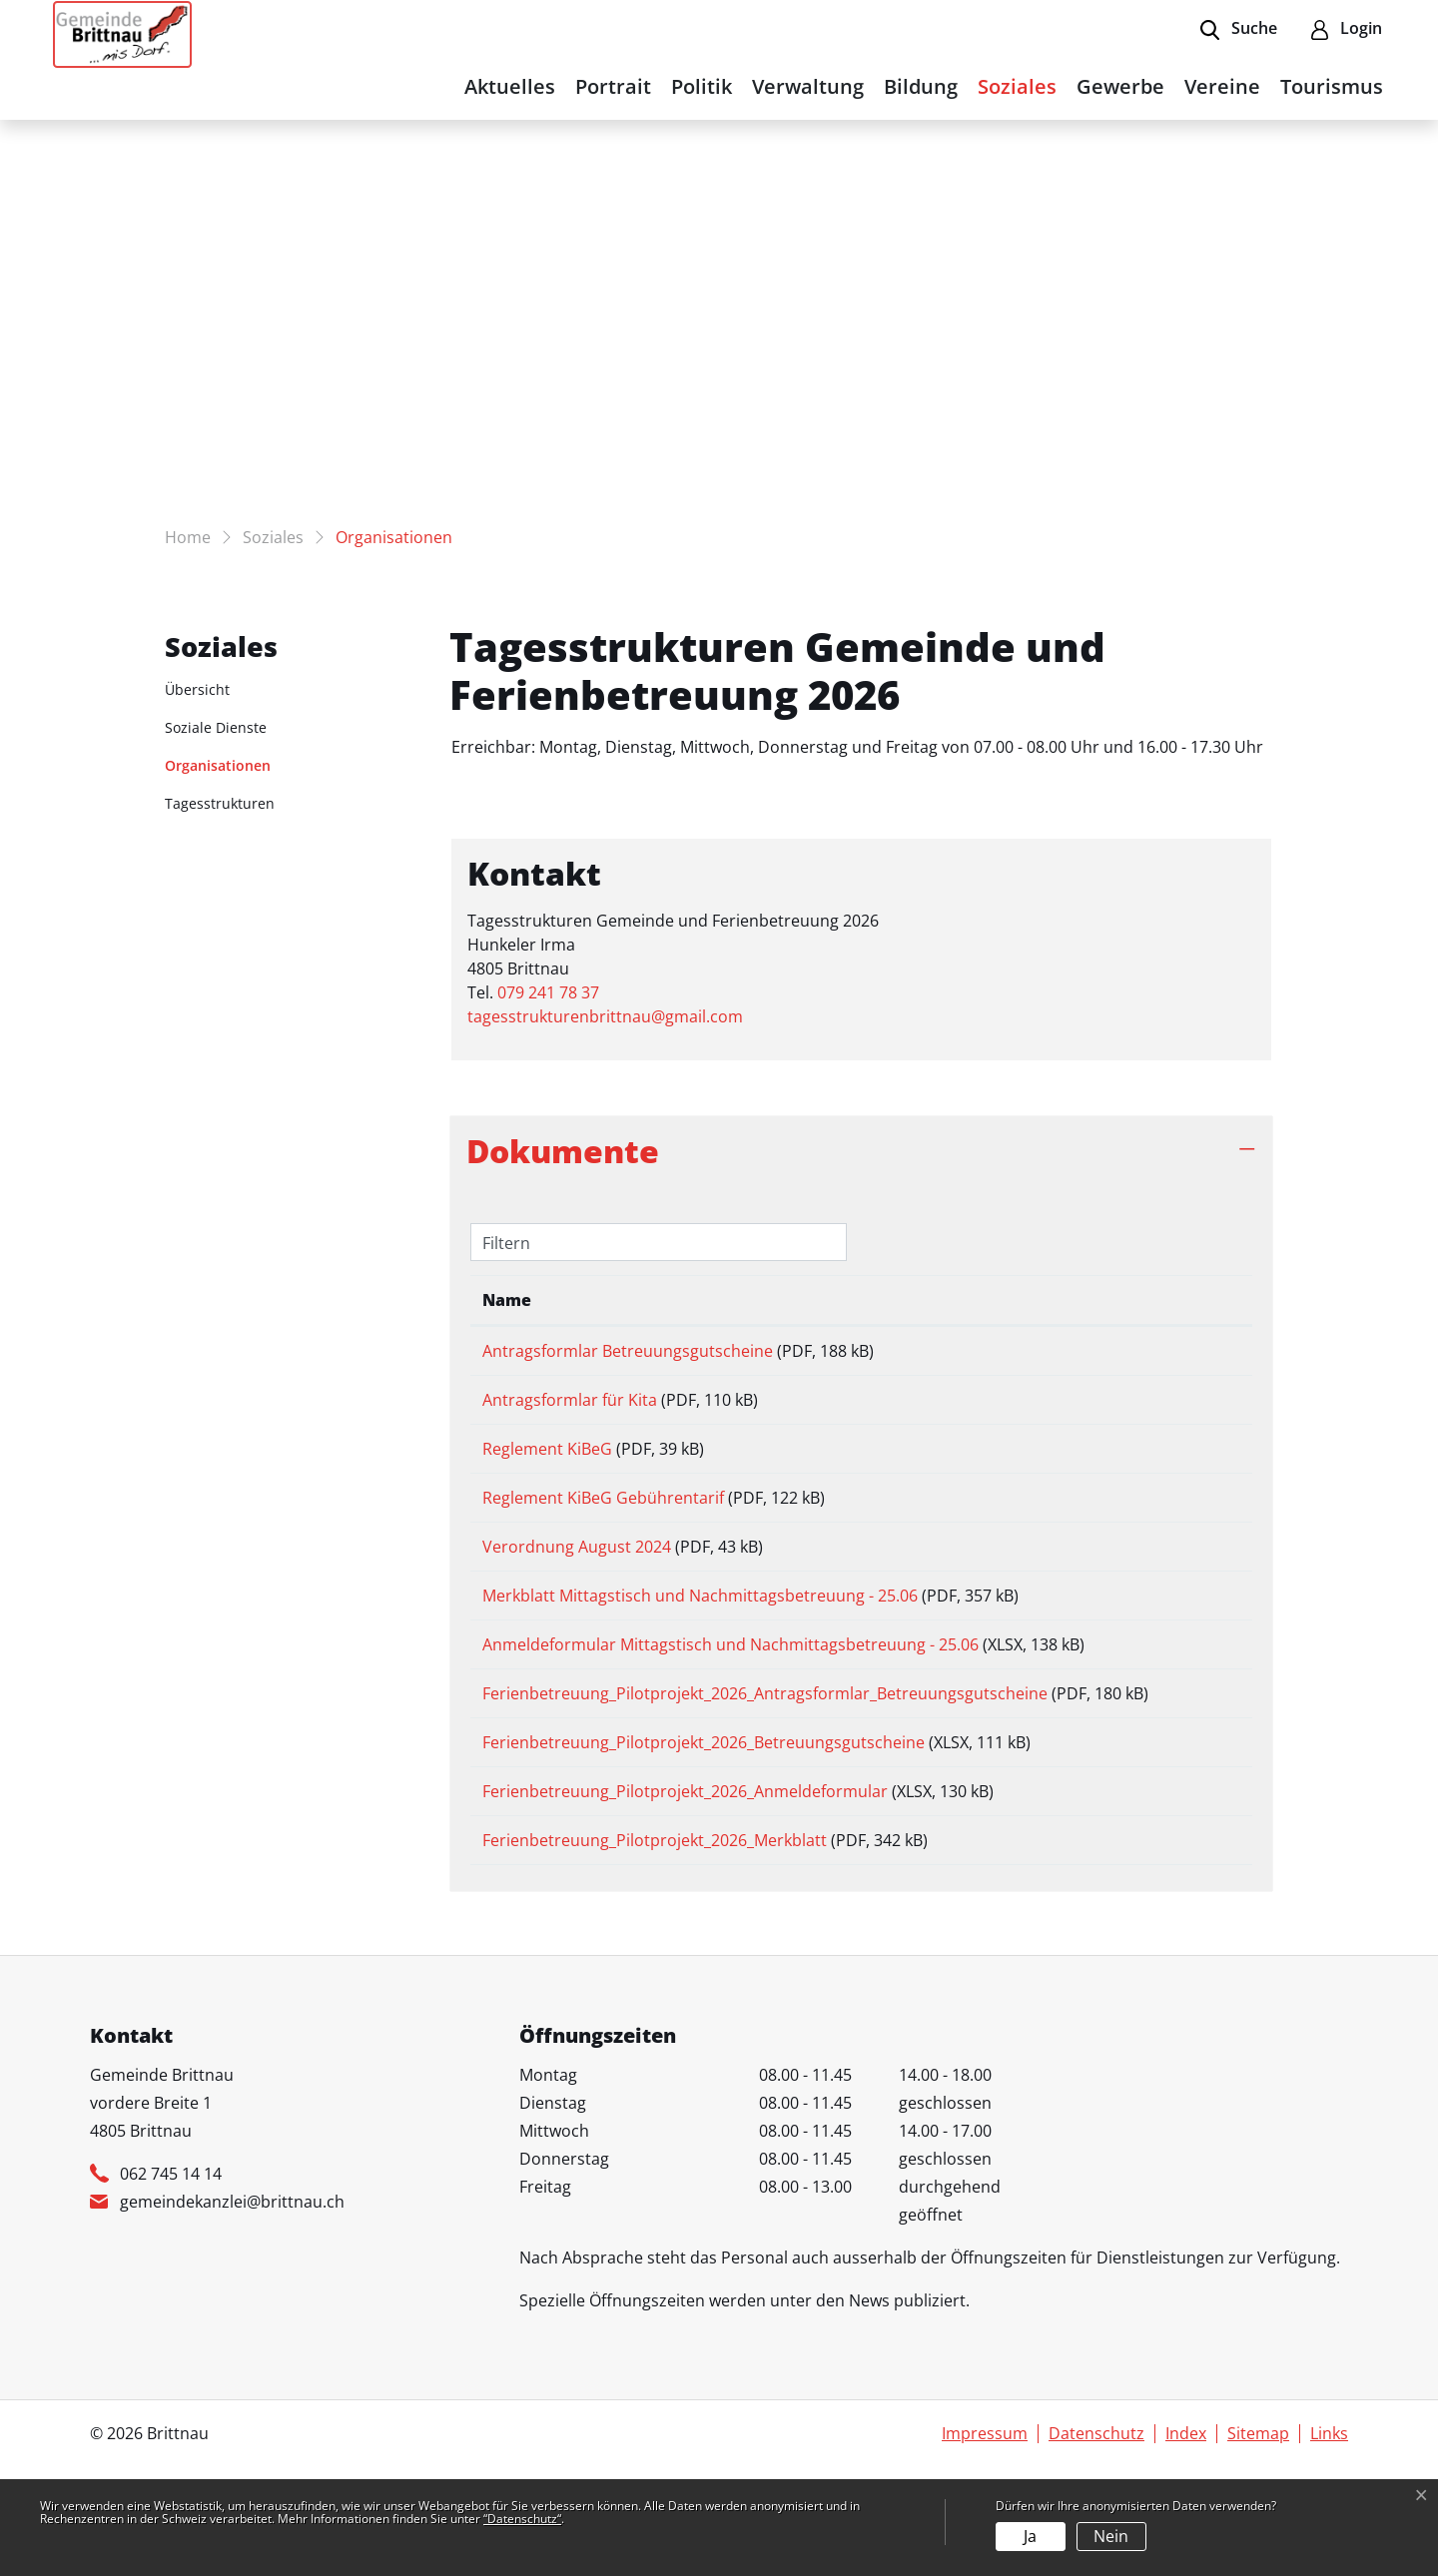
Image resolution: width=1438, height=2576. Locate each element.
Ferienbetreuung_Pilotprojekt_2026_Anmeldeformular (685, 1871)
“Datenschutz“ (522, 2518)
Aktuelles (509, 86)
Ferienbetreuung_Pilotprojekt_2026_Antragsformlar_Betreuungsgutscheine (765, 1742)
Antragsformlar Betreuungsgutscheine (627, 1351)
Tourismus (1331, 86)
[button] (1238, 30)
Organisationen (218, 770)
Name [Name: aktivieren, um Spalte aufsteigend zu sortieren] (506, 1300)
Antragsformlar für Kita (569, 1407)
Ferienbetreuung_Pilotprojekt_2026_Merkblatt (654, 1927)
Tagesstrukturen (220, 803)
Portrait (613, 86)
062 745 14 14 (171, 2267)
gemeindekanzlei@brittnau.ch (232, 2295)
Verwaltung (808, 86)
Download (1190, 1354)
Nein (1110, 2536)
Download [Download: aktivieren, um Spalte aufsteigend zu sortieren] (1180, 1300)
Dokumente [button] (562, 1150)
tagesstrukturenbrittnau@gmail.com (605, 1016)
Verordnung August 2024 (576, 1575)
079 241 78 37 (548, 992)
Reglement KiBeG (547, 1463)
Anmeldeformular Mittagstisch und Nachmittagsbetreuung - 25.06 (730, 1686)
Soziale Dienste (216, 727)
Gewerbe (1120, 86)
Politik (701, 86)
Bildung (921, 86)
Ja (1030, 2536)
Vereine (1222, 86)
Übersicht (197, 689)
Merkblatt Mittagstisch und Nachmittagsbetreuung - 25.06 (700, 1630)
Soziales (1017, 86)
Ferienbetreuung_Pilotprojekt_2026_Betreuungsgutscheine (703, 1815)
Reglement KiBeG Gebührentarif (603, 1519)
